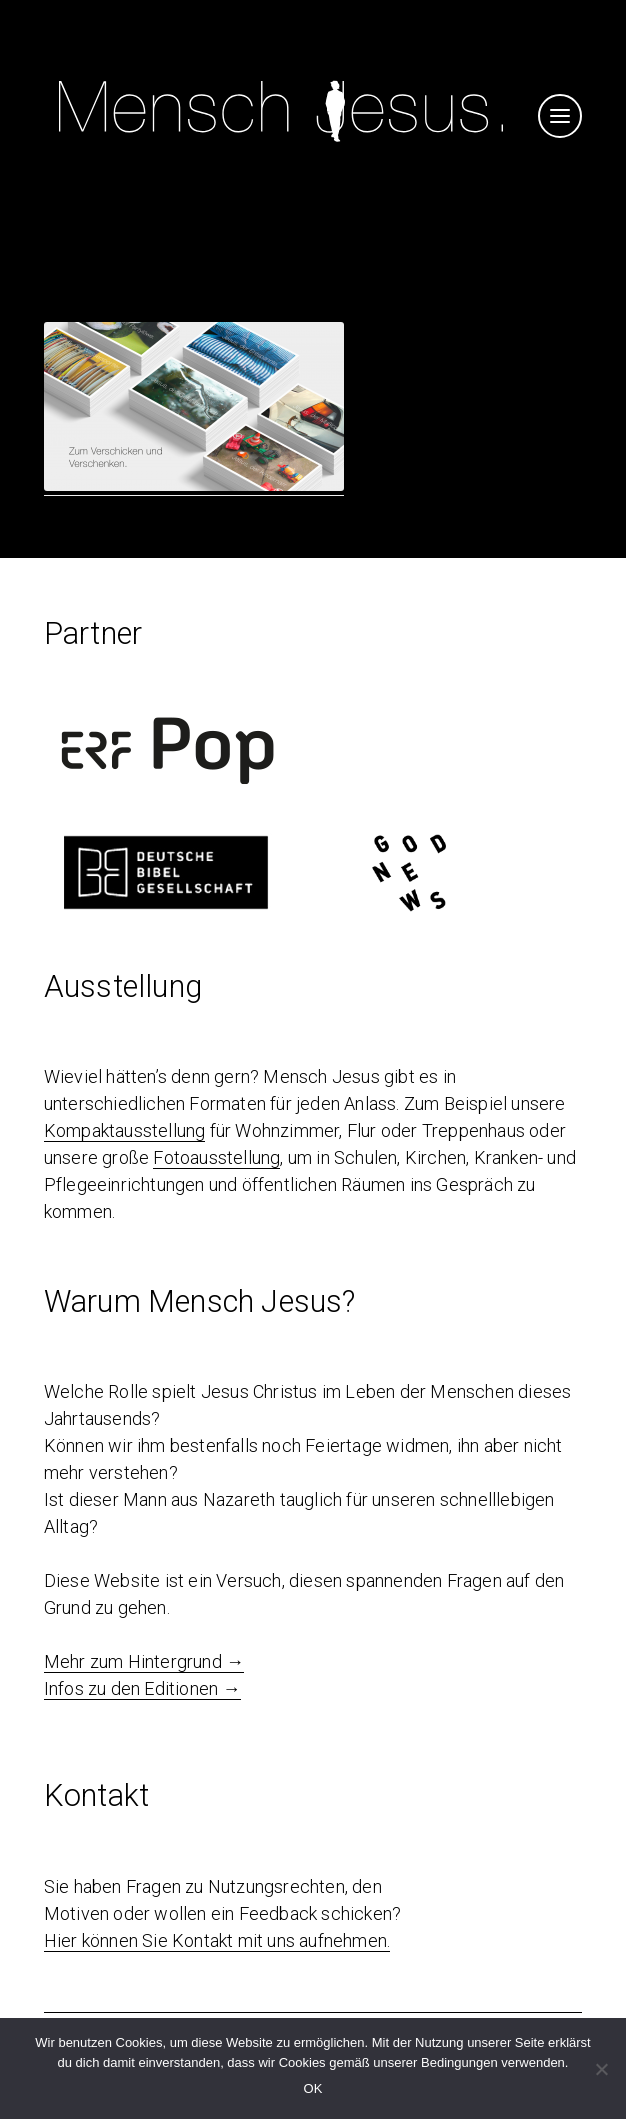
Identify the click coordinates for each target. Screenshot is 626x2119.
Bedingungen (459, 2062)
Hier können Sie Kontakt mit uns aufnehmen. (217, 1940)
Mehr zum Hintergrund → (144, 1661)
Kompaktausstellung (125, 1130)
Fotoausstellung (216, 1157)
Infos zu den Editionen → (142, 1688)
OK (313, 2088)
